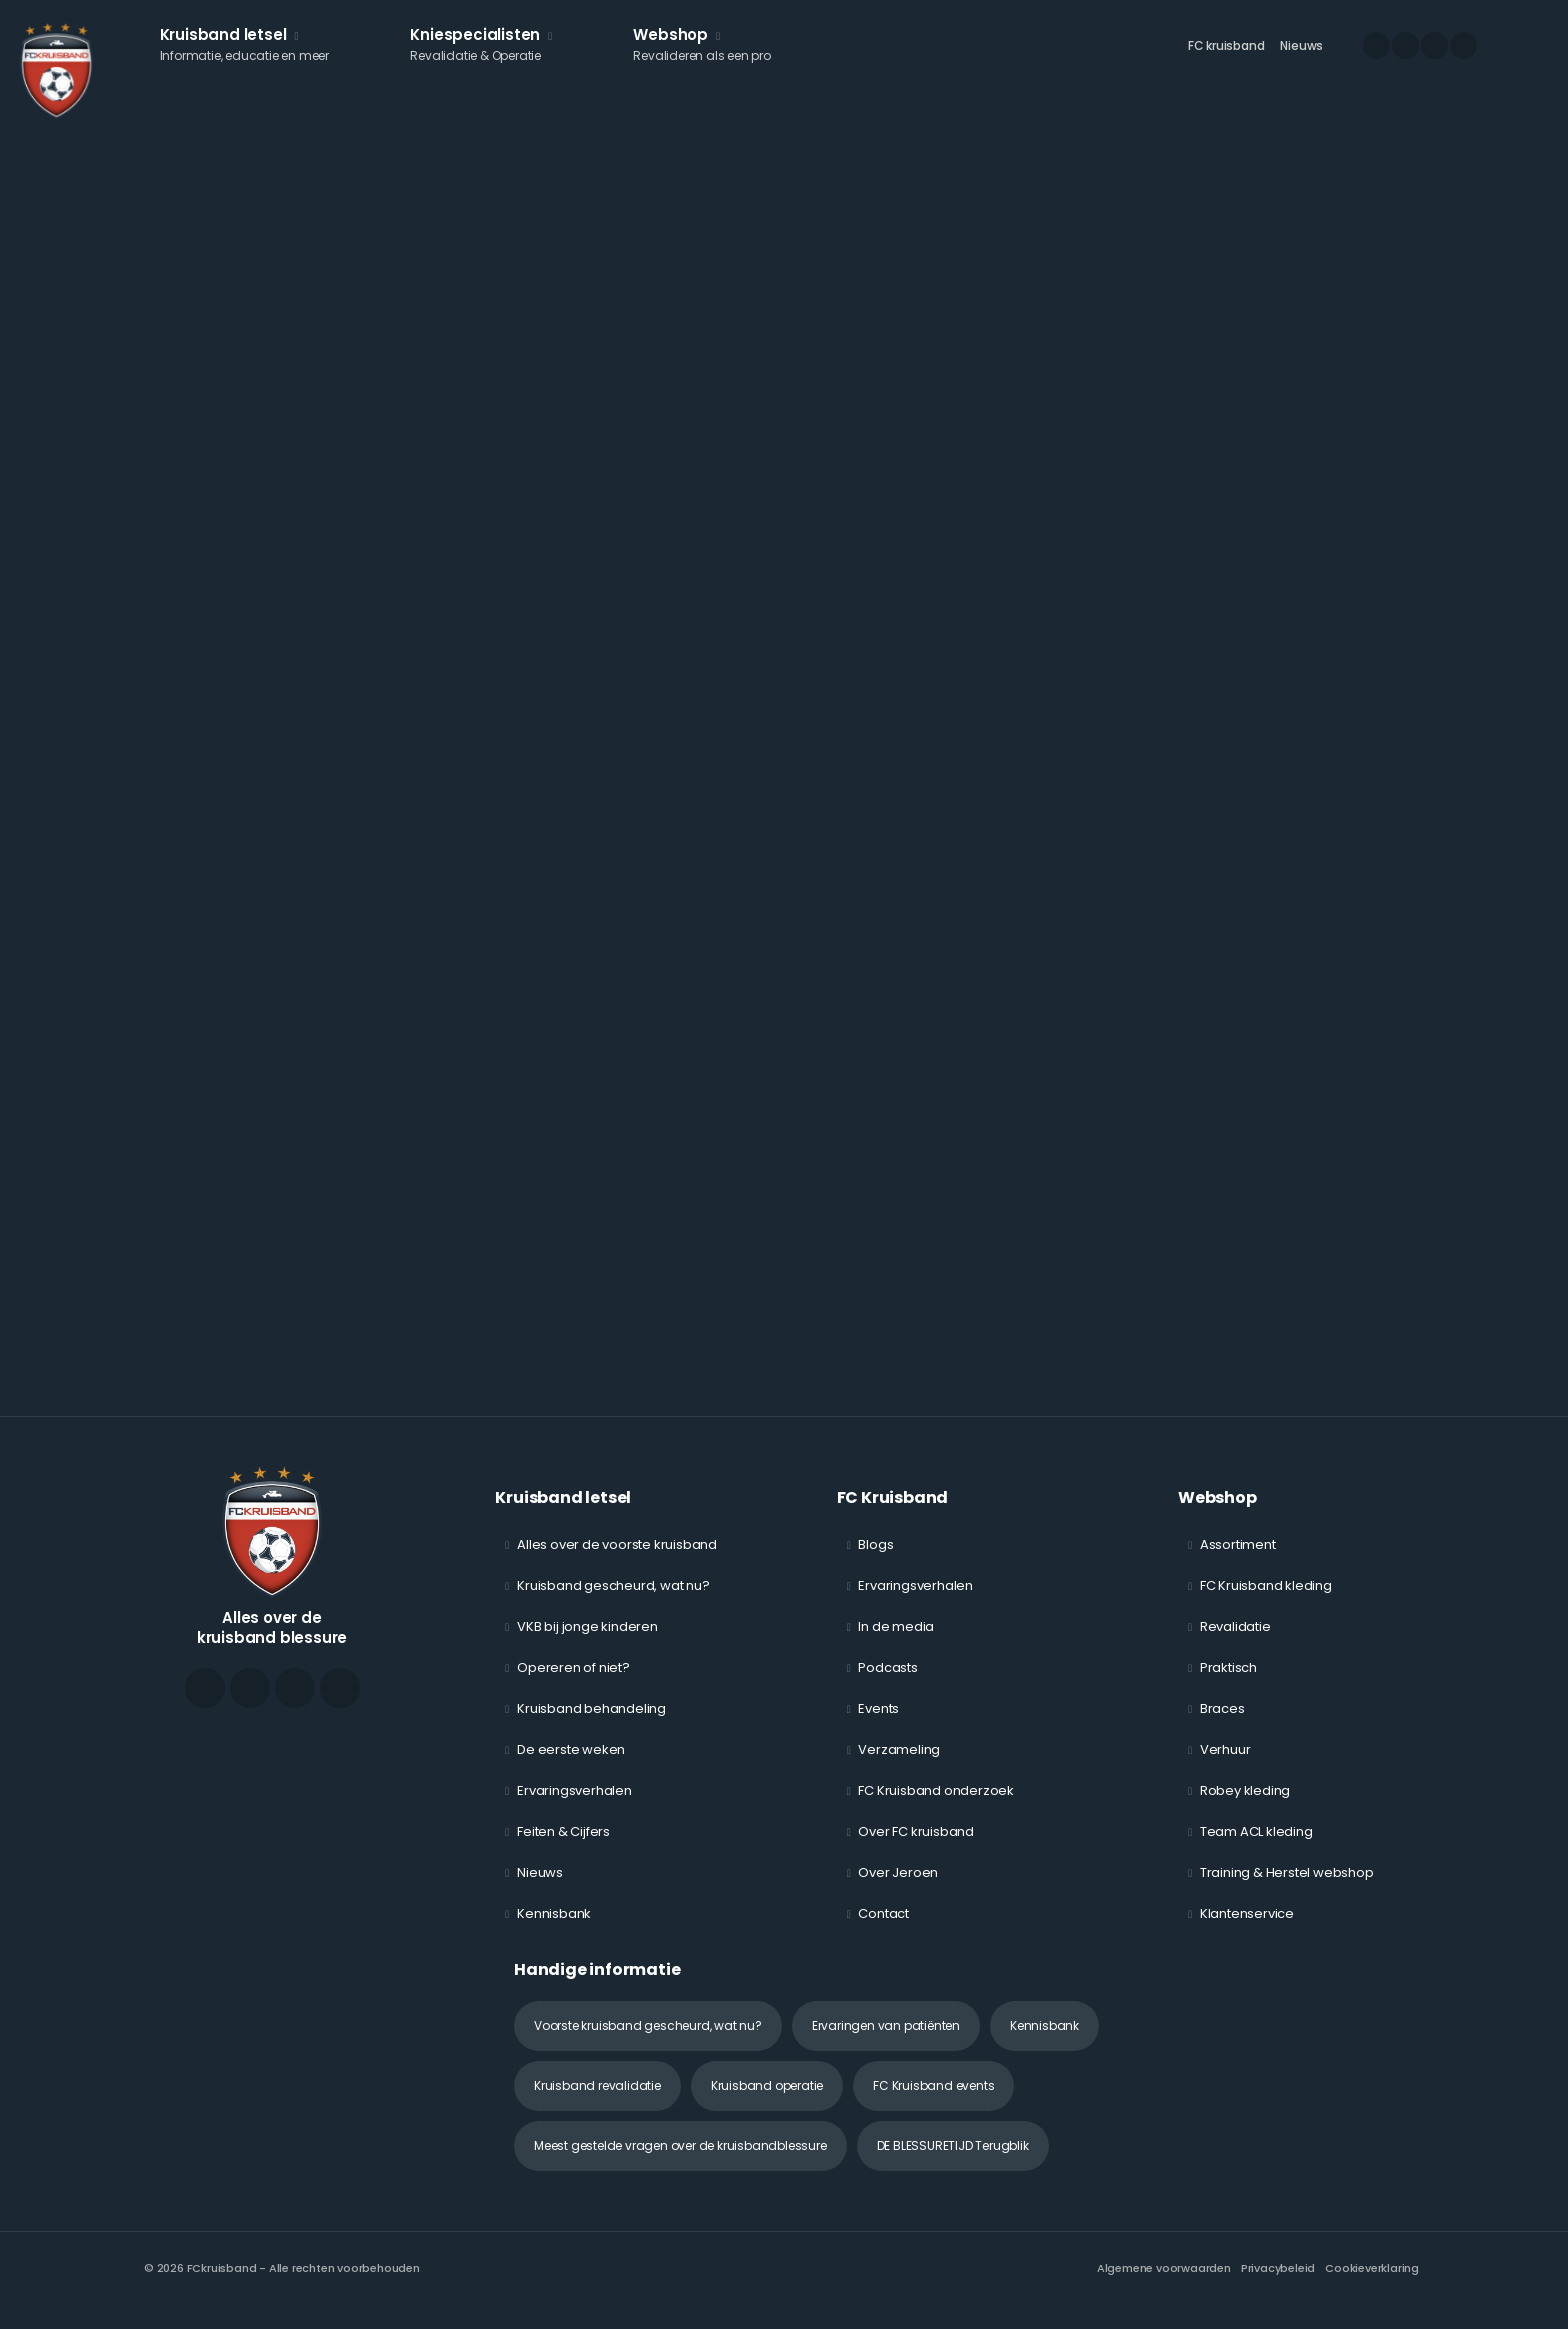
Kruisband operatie (767, 2101)
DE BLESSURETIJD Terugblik (953, 2161)
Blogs (875, 1560)
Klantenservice (1247, 1929)
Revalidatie (1235, 1642)
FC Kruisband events (933, 2101)
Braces (1222, 1724)
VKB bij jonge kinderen (587, 1642)
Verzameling (899, 1765)
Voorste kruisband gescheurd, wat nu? (648, 2041)
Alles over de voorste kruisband (617, 1560)
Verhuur (1225, 1765)
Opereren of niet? (573, 1683)
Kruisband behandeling (591, 1724)
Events (878, 1724)
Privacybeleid (1278, 2284)
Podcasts (887, 1683)
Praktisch (1228, 1683)
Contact (883, 1929)
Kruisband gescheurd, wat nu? (613, 1601)
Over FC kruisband (916, 1847)
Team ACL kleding (1256, 1847)
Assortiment (1238, 1560)
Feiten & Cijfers (563, 1847)
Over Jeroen (898, 1888)
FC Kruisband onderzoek (936, 1806)
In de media (896, 1642)
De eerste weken (571, 1765)
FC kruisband (1226, 55)
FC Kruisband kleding (1266, 1601)
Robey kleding (1245, 1806)
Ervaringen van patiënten (886, 2041)
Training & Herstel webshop (1287, 1888)
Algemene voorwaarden (1164, 2284)
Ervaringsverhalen (574, 1806)
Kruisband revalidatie (597, 2101)
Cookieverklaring (1372, 2284)
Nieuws (1301, 55)
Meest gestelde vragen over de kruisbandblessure (680, 2161)
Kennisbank (554, 1929)
